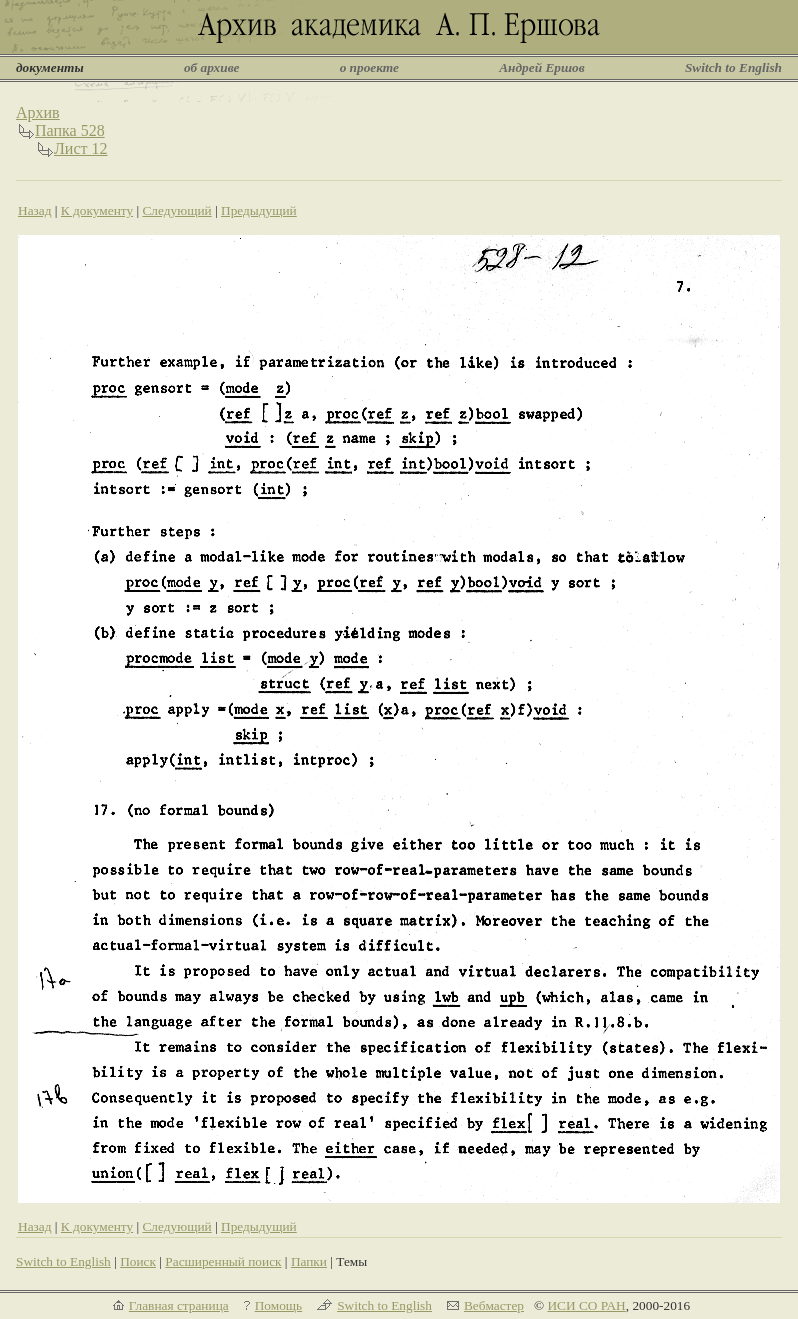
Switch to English (733, 67)
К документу (97, 210)
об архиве (212, 67)
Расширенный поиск (223, 1261)
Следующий (176, 210)
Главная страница (179, 1305)
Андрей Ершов (542, 67)
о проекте (369, 67)
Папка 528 (70, 130)
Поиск (138, 1261)
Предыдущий (259, 210)
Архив (38, 112)
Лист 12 (81, 148)
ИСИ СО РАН (586, 1305)
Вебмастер (494, 1305)
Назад (35, 210)
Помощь (278, 1305)
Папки (309, 1261)
